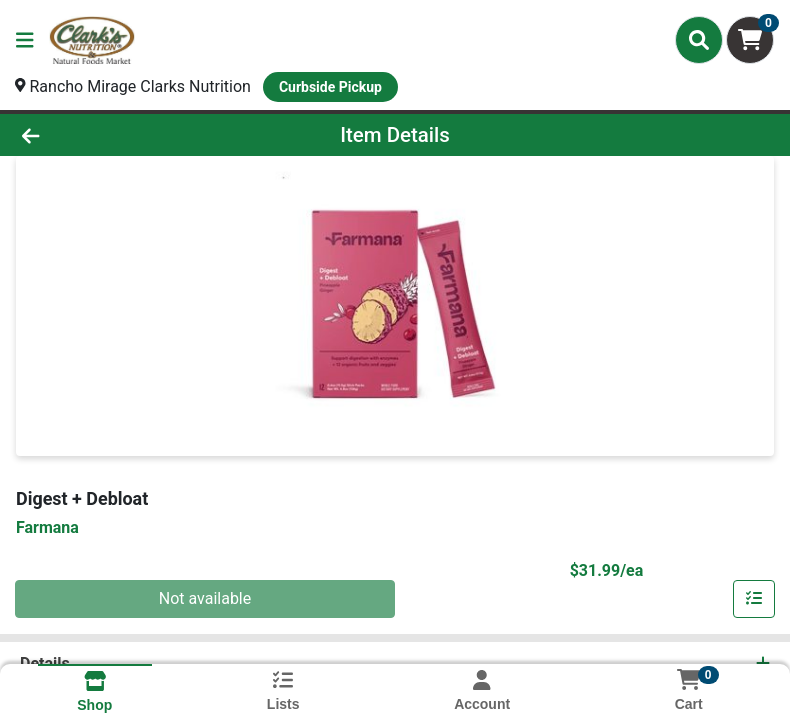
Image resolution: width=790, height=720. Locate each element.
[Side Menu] (25, 40)
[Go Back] (111, 135)
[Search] (699, 40)
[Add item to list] (754, 599)
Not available (205, 598)
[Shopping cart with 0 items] (750, 40)
